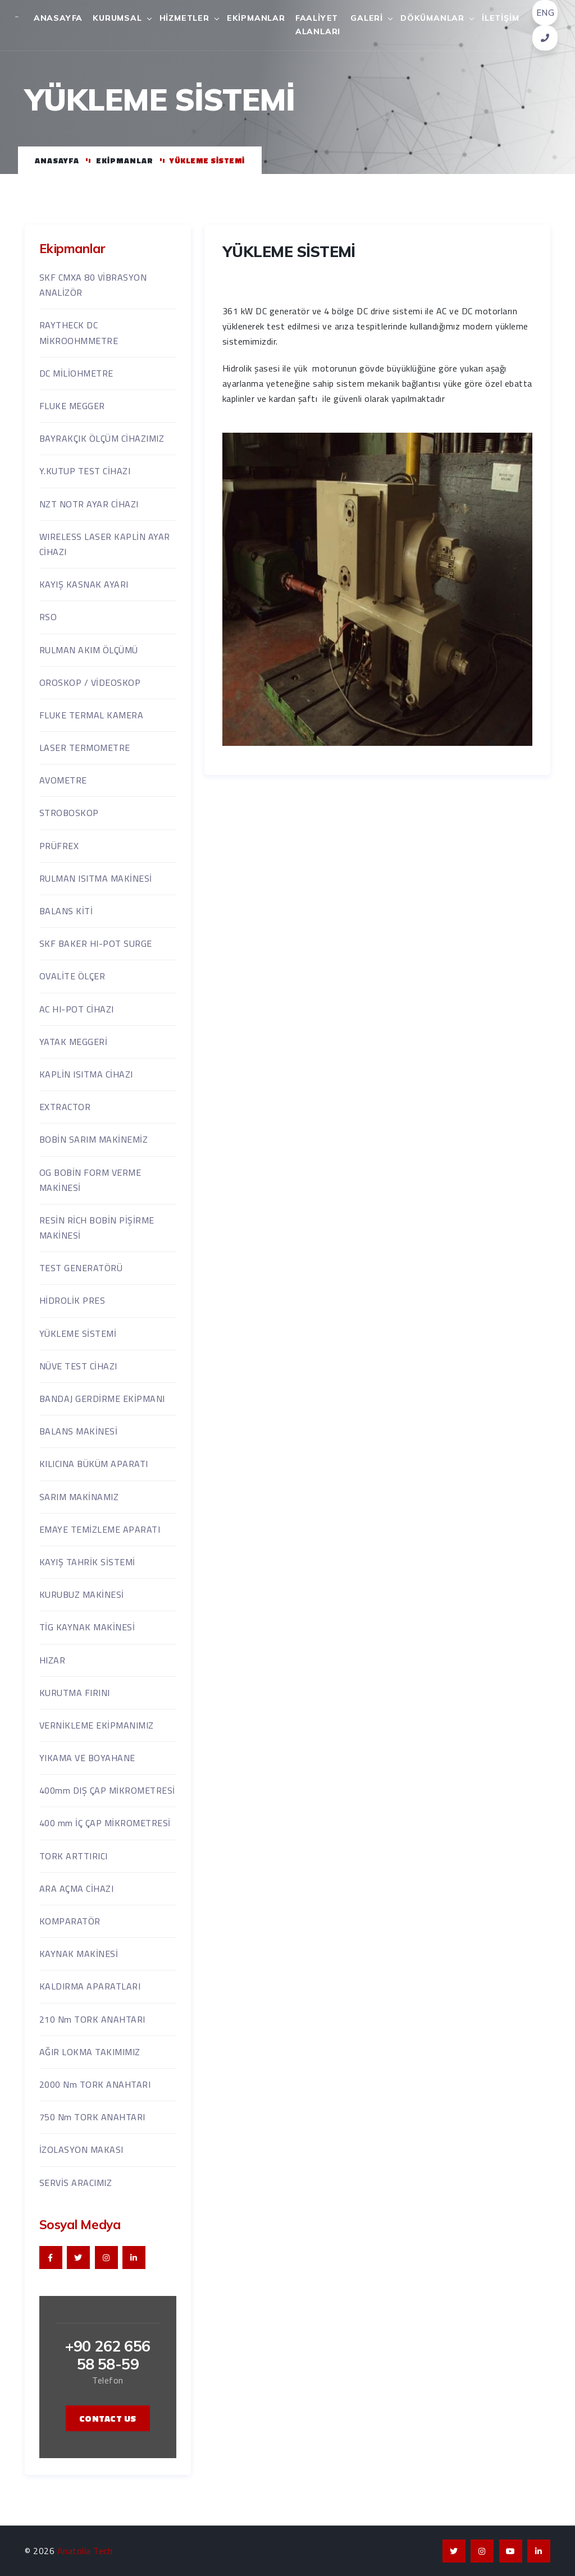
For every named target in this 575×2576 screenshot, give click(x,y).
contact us (107, 2418)
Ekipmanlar (256, 18)
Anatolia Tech (85, 2550)
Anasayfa (58, 18)
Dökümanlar (432, 18)
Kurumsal (117, 18)
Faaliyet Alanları (317, 24)
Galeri (366, 18)
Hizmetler (184, 18)
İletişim (500, 18)
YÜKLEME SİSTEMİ (288, 308)
